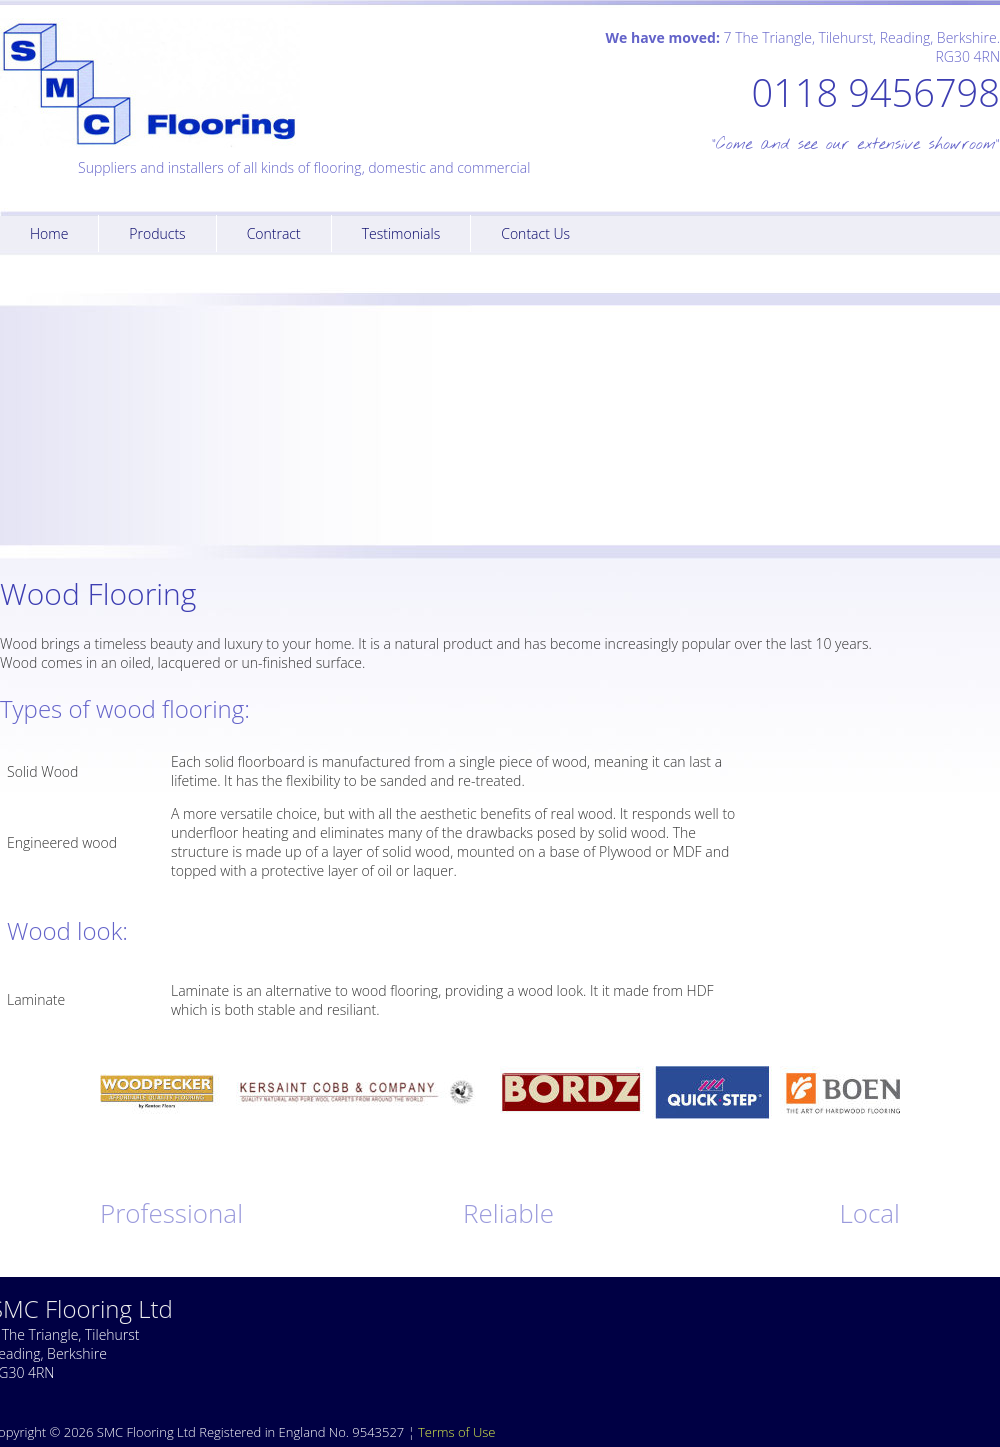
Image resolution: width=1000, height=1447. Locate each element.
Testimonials (401, 233)
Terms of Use (456, 1432)
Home (49, 233)
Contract (274, 233)
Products (157, 233)
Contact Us (535, 233)
